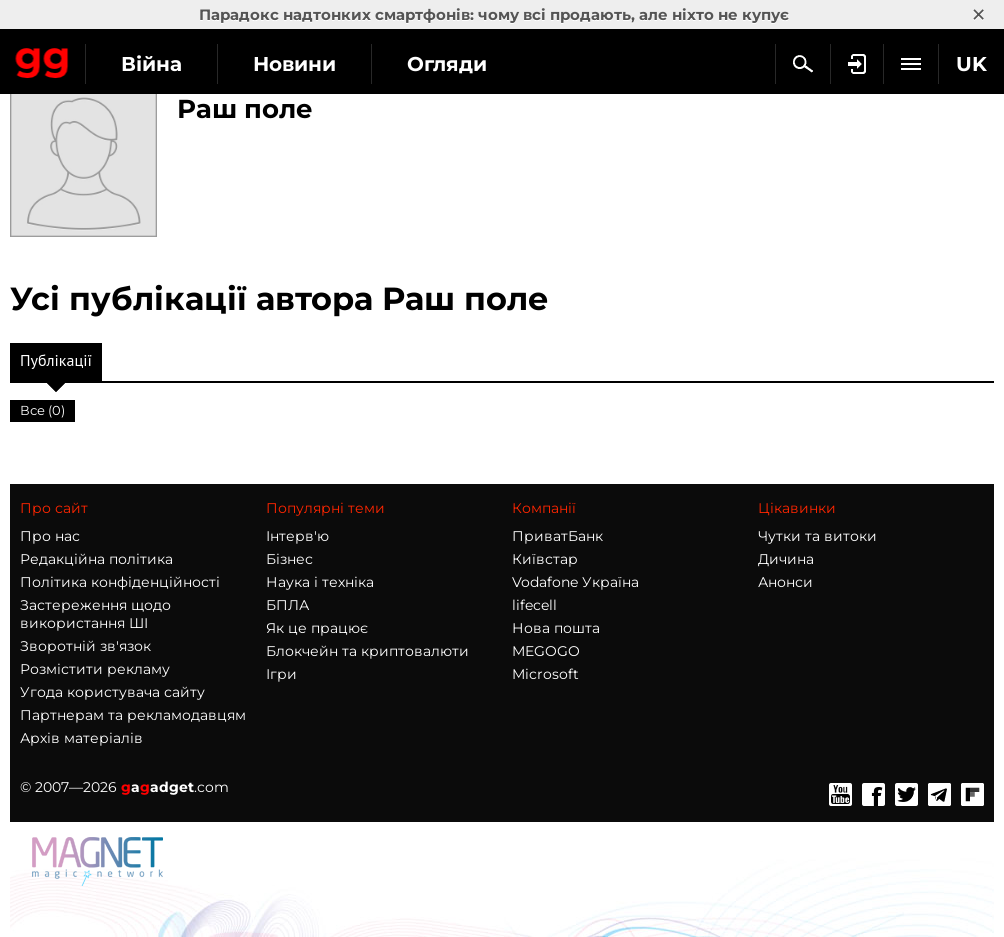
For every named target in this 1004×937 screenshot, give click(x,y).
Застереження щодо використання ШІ (95, 614)
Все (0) (42, 410)
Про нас (50, 536)
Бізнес (289, 559)
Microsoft (545, 674)
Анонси (785, 582)
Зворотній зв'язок (85, 646)
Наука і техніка (320, 582)
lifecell (534, 605)
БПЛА (287, 605)
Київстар (545, 559)
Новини (294, 64)
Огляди (447, 64)
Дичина (786, 559)
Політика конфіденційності (120, 582)
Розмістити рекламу (95, 669)
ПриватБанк (557, 536)
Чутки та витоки (817, 536)
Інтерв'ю (297, 536)
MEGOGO (546, 651)
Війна (151, 64)
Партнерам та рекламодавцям (133, 715)
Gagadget (42, 59)
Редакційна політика (96, 559)
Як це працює (317, 628)
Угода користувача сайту (112, 692)
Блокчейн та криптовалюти (367, 651)
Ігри (281, 674)
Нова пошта (556, 628)
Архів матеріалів (81, 738)
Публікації (56, 365)
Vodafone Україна (575, 582)
